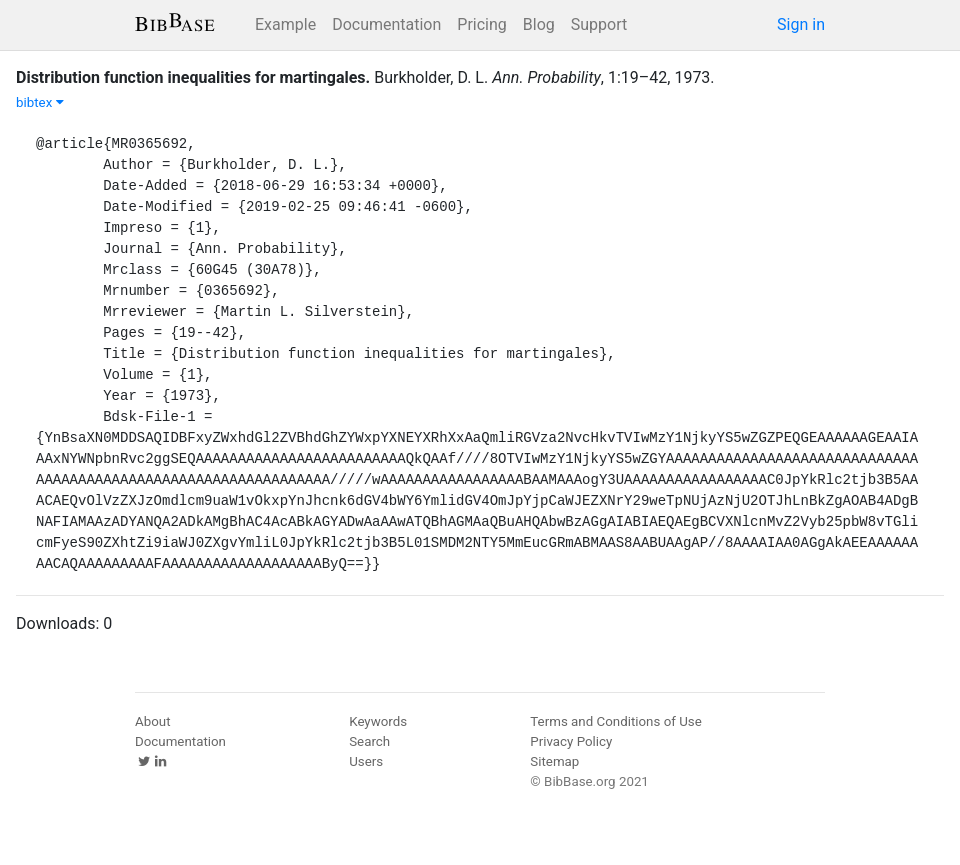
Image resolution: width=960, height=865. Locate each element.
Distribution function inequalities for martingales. (193, 77)
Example (285, 24)
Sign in (801, 24)
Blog (539, 24)
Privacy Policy (571, 741)
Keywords (378, 721)
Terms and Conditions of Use (615, 721)
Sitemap (554, 761)
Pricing (482, 24)
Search (369, 741)
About (153, 721)
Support (599, 24)
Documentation (386, 24)
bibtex (40, 102)
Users (366, 761)
